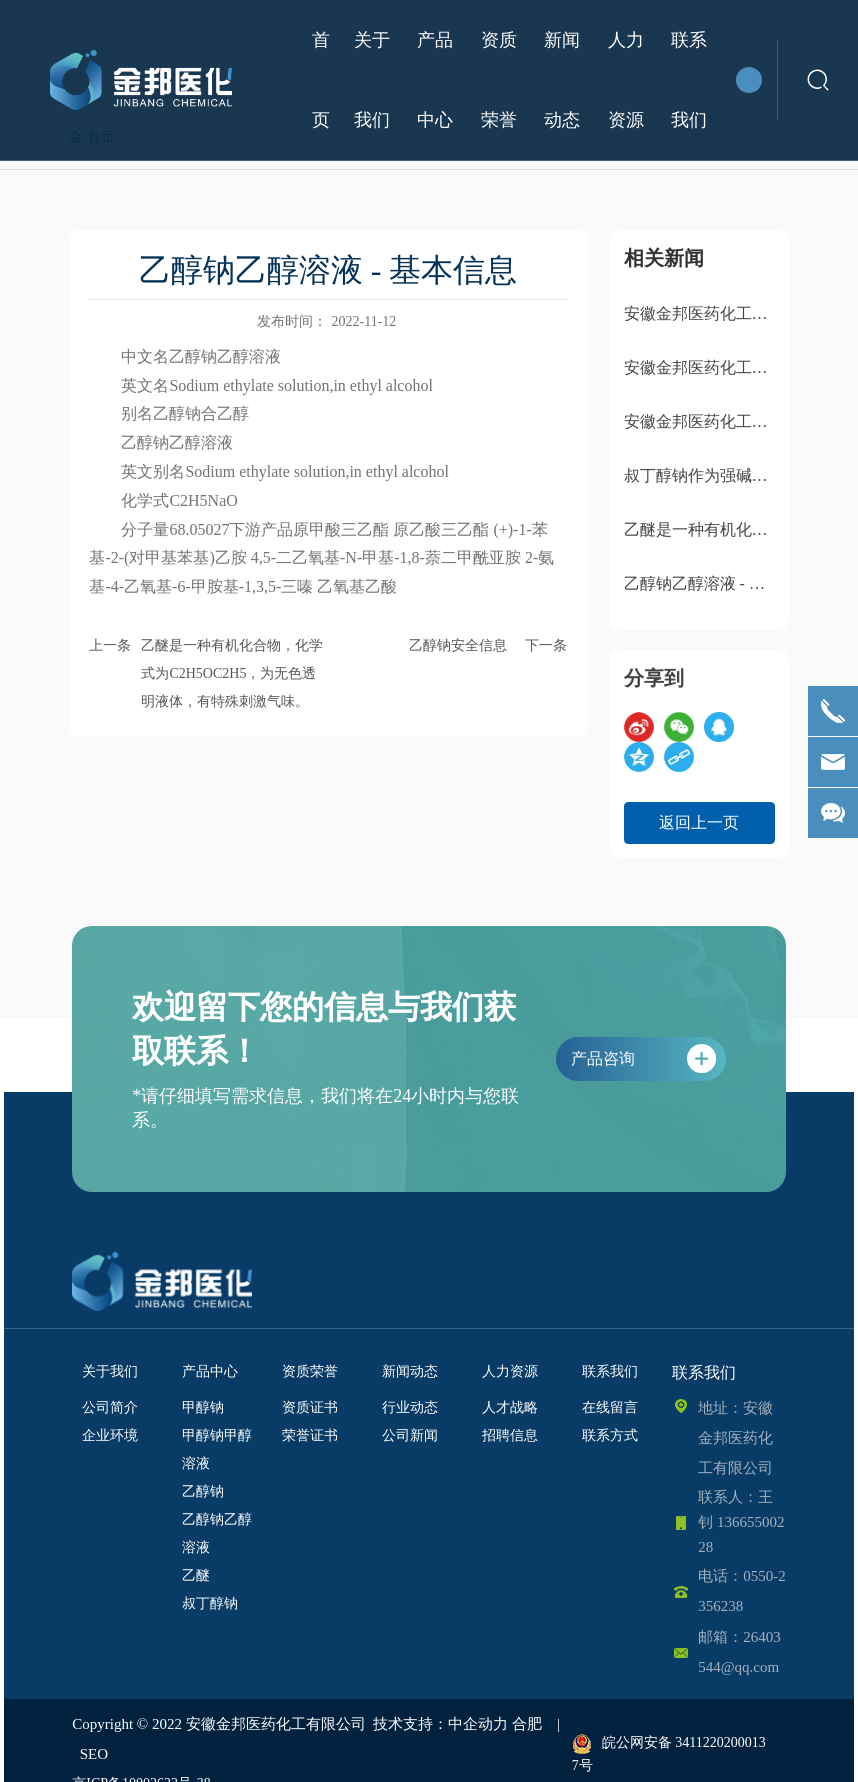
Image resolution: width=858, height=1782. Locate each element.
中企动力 (478, 1724)
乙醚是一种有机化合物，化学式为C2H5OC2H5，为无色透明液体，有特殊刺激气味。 (232, 673)
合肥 (527, 1724)
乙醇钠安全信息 (458, 645)
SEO (94, 1754)
